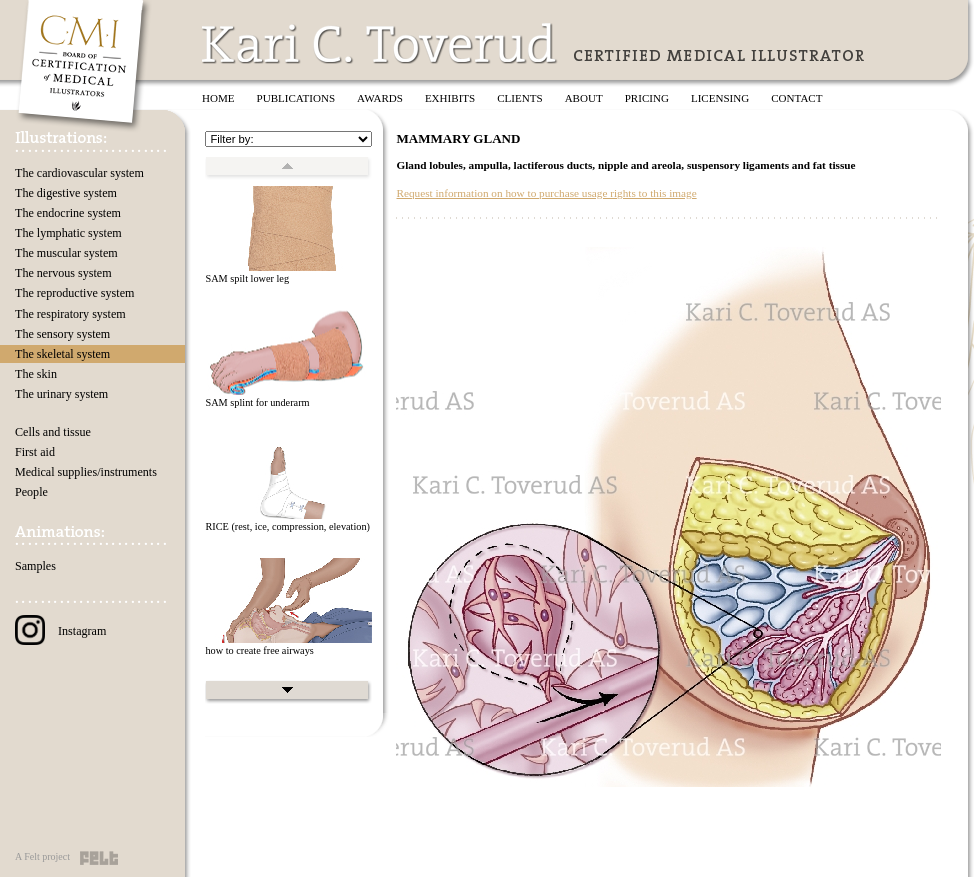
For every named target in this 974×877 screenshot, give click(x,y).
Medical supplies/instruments (86, 472)
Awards (380, 98)
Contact (796, 98)
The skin (36, 374)
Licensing (720, 98)
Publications (296, 98)
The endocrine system (68, 213)
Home (218, 98)
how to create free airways (259, 650)
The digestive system (66, 193)
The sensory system (62, 334)
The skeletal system (62, 354)
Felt (99, 858)
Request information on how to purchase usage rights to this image (546, 193)
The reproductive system (74, 293)
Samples (35, 566)
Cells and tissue (53, 432)
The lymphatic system (68, 233)
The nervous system (63, 273)
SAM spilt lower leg (247, 278)
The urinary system (61, 394)
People (31, 492)
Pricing (647, 98)
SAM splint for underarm (257, 402)
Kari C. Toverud (380, 43)
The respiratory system (70, 314)
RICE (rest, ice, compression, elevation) (287, 526)
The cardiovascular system (79, 173)
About (584, 98)
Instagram (60, 631)
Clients (519, 98)
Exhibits (450, 98)
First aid (35, 452)
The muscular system (66, 253)
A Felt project (42, 856)
